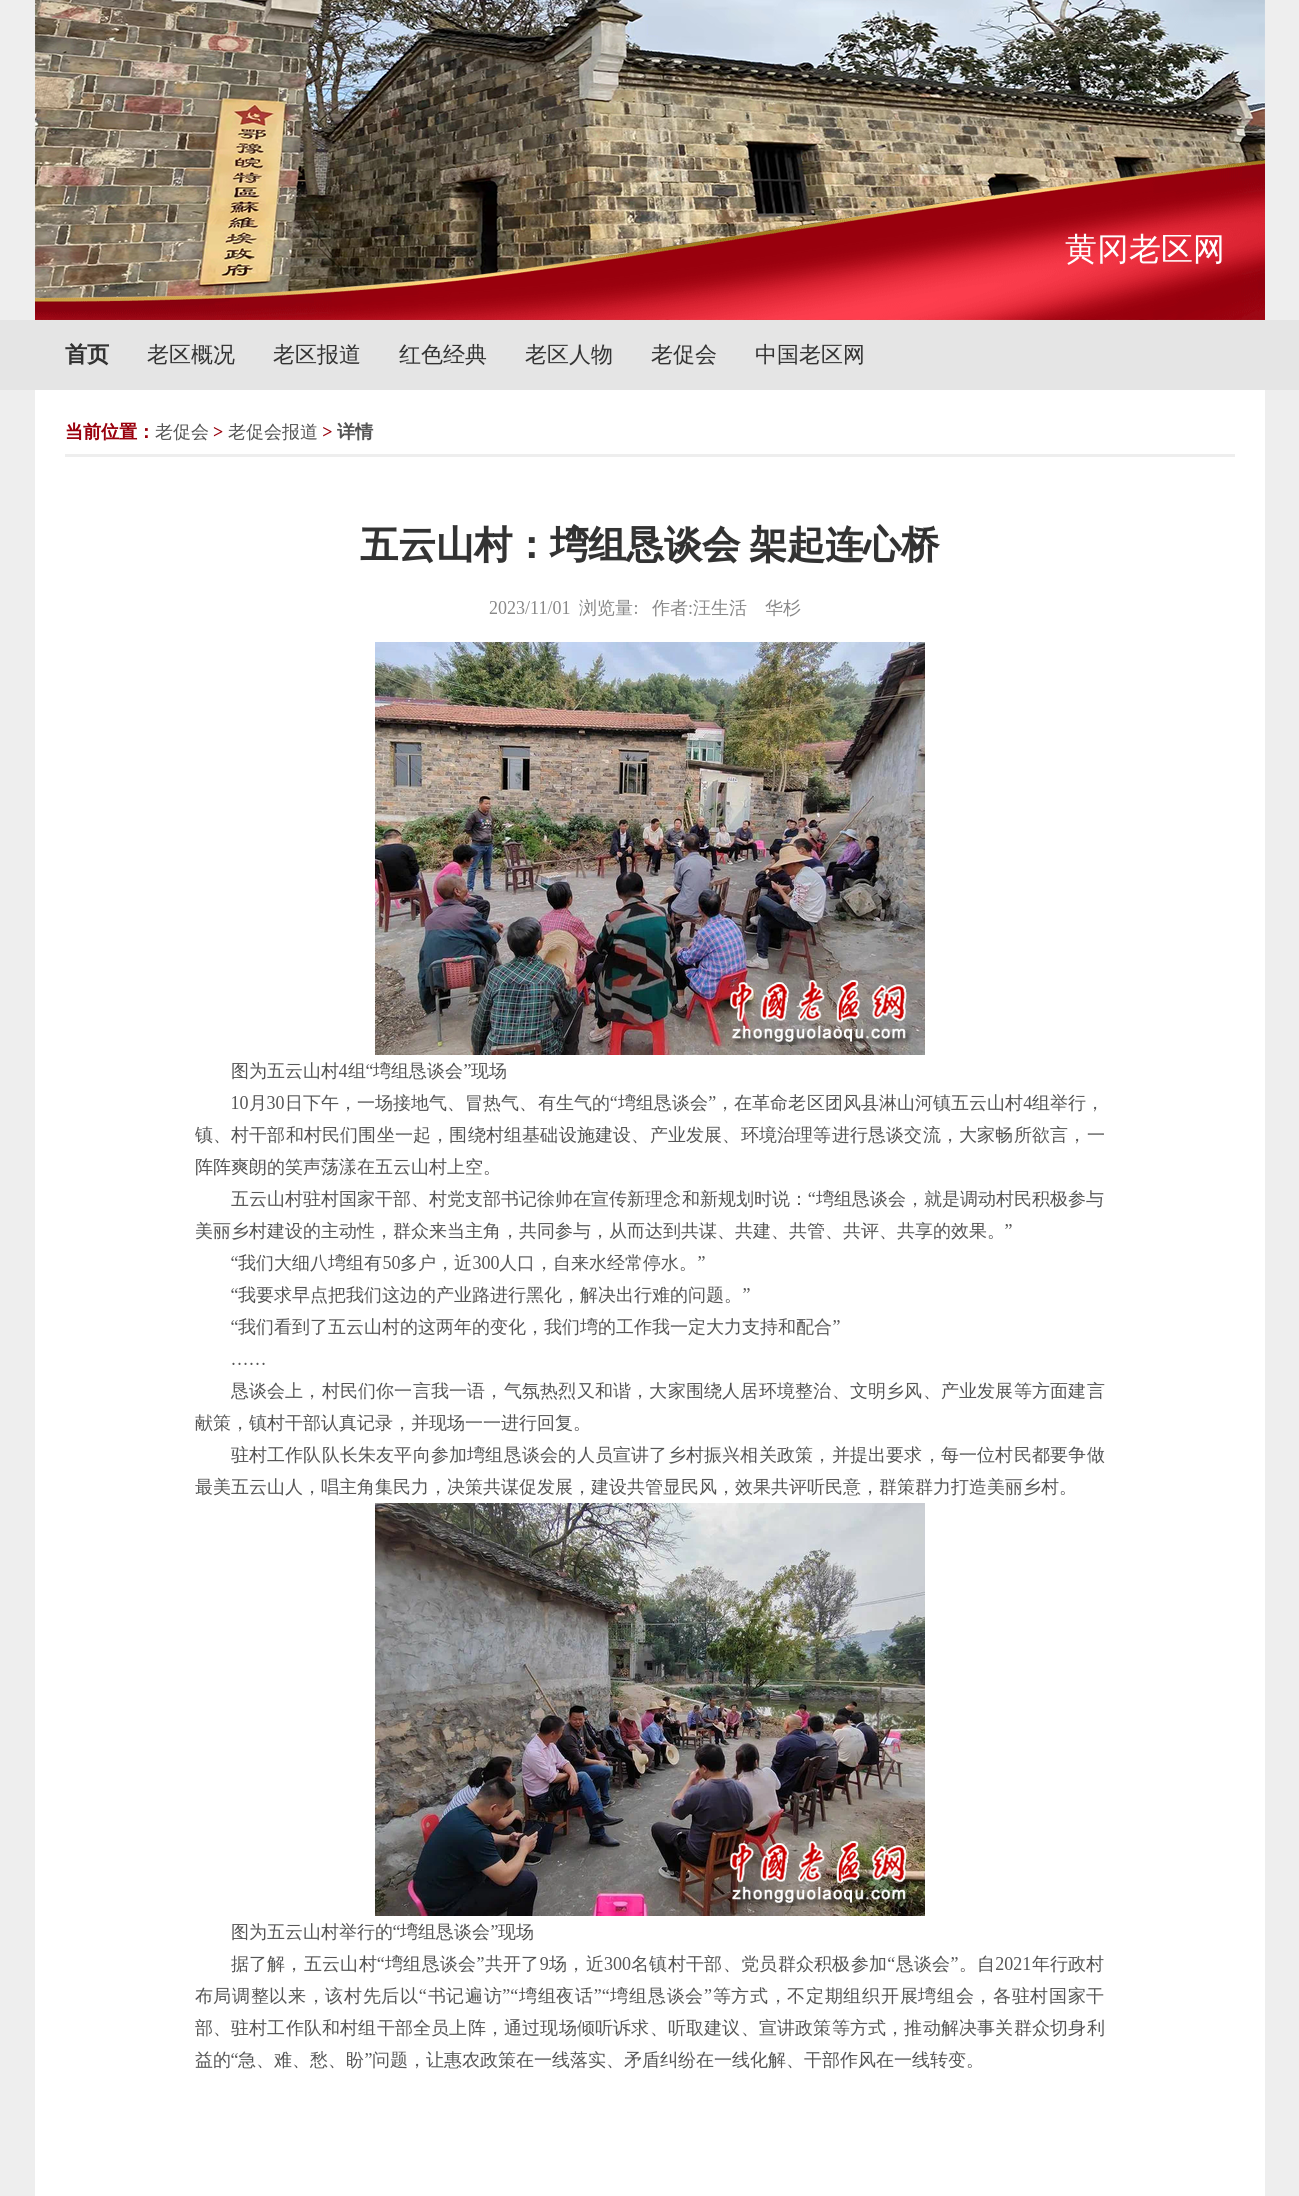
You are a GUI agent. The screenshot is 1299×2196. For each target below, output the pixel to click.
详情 (355, 432)
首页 (87, 354)
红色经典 (443, 354)
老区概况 (191, 354)
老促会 (684, 354)
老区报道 (317, 354)
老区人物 (569, 354)
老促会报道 (273, 432)
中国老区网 (810, 354)
